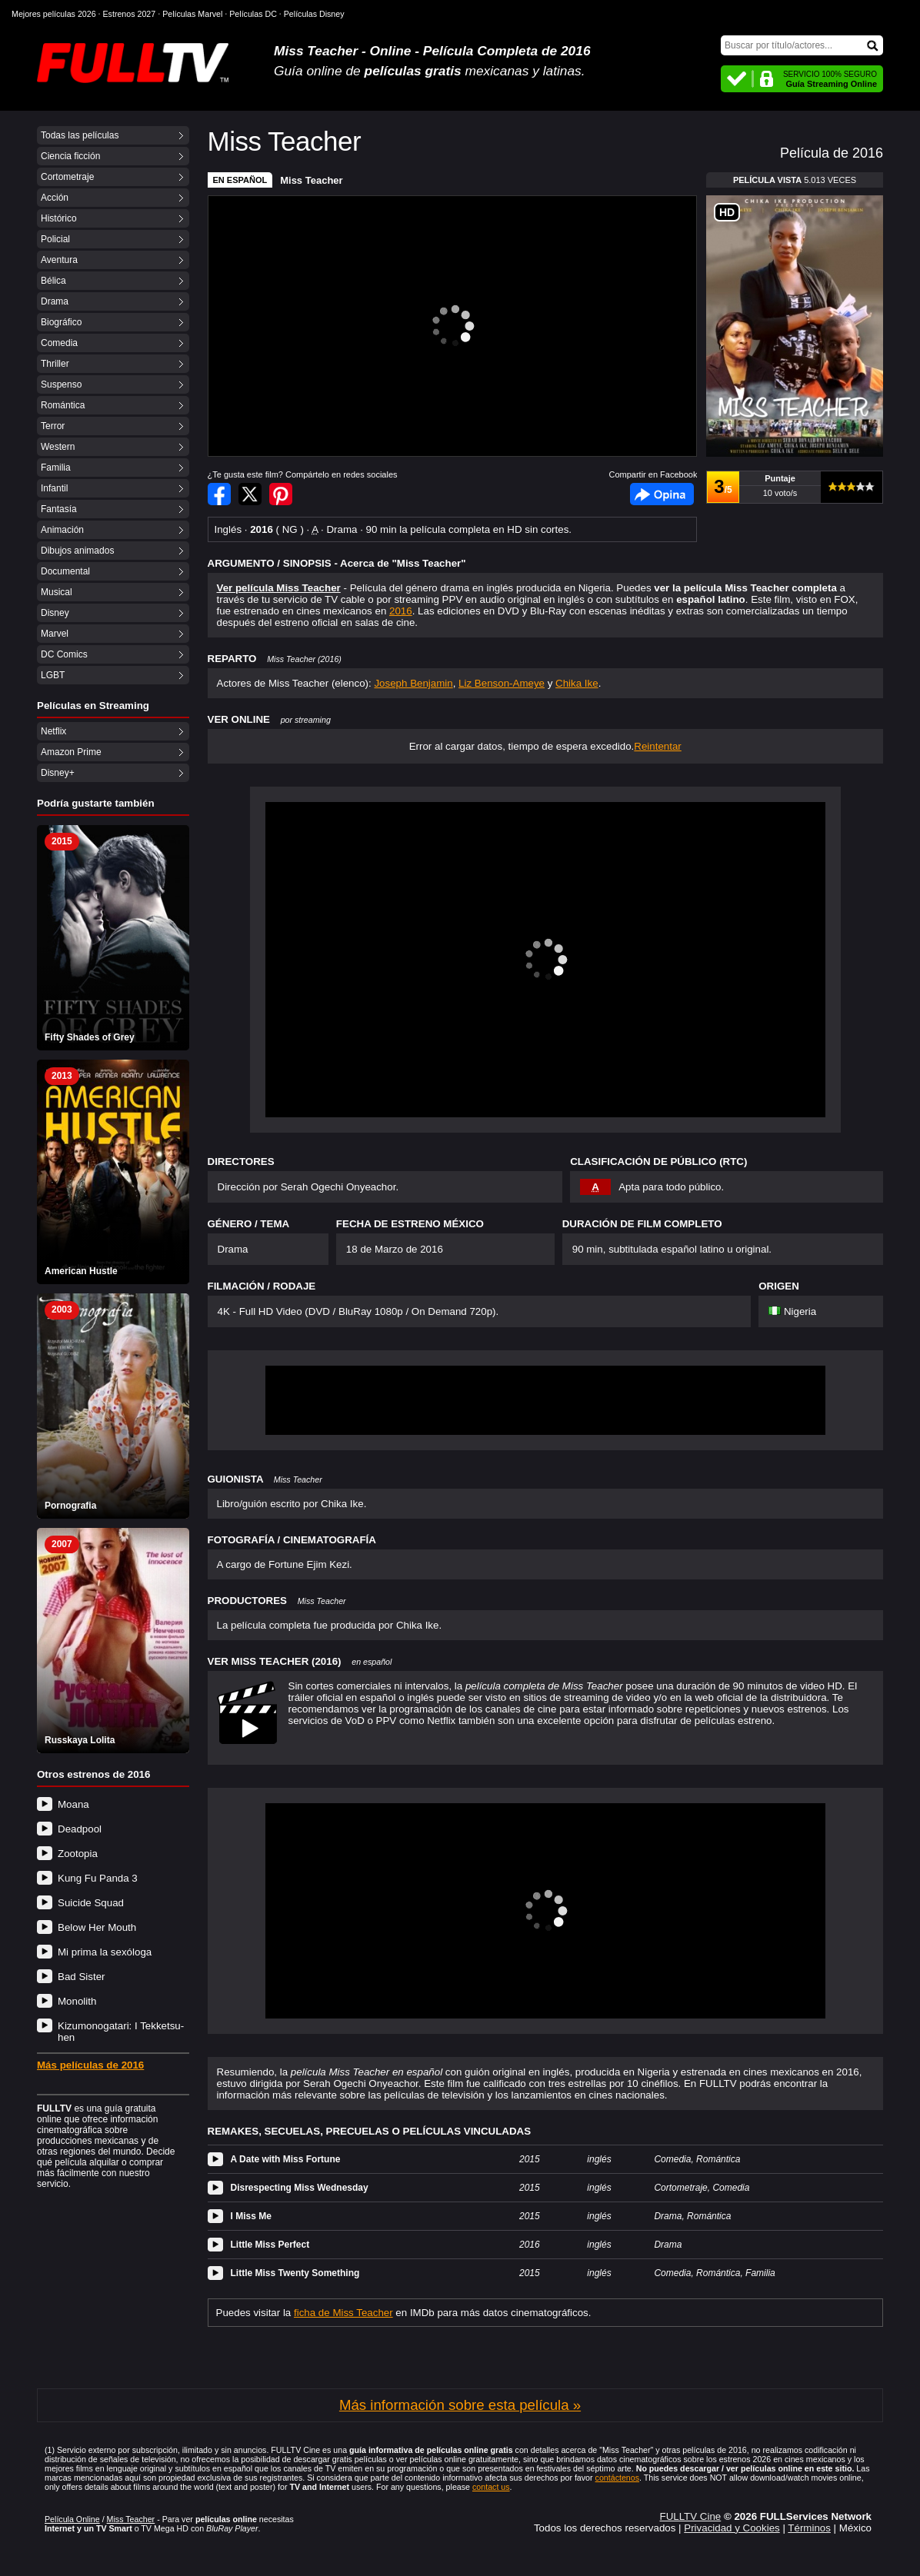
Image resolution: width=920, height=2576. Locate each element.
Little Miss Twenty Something (295, 2273)
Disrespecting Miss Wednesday (299, 2187)
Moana (73, 1804)
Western (58, 446)
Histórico (59, 218)
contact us (491, 2486)
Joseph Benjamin (413, 683)
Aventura (59, 260)
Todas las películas (79, 135)
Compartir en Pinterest (280, 494)
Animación (62, 529)
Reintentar (658, 746)
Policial (55, 239)
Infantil (54, 488)
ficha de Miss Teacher (343, 2312)
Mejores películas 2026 (54, 13)
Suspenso (61, 384)
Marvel (54, 633)
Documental (65, 571)
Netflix (53, 731)
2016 (400, 611)
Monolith (77, 2001)
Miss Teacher (311, 180)
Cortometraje (67, 176)
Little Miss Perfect (270, 2244)
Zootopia (78, 1853)
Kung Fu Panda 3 (98, 1878)
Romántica (63, 405)
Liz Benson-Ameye (501, 683)
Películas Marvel (192, 13)
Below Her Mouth (97, 1927)
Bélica (53, 280)
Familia (56, 467)
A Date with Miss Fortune (286, 2159)
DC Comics (64, 654)
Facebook (662, 494)
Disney (55, 612)
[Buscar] (802, 45)
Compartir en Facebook (219, 494)
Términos (809, 2528)
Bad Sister (81, 1976)
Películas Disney (314, 13)
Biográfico (61, 322)
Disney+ (58, 772)
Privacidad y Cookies (731, 2528)
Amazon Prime (71, 752)
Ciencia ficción (70, 156)
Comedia (59, 343)
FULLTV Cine (690, 2516)
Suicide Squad (91, 1903)
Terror (53, 426)
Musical (56, 592)
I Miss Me (251, 2216)
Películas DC (253, 13)
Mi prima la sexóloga (105, 1952)
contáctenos (617, 2477)
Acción (54, 197)
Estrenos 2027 (129, 13)
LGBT (53, 675)
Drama (54, 301)
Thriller (55, 363)
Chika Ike (576, 683)
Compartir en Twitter (250, 494)
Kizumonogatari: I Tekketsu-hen (121, 2031)
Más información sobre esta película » (460, 2405)
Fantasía (59, 509)
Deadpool (80, 1829)
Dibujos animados (77, 550)
